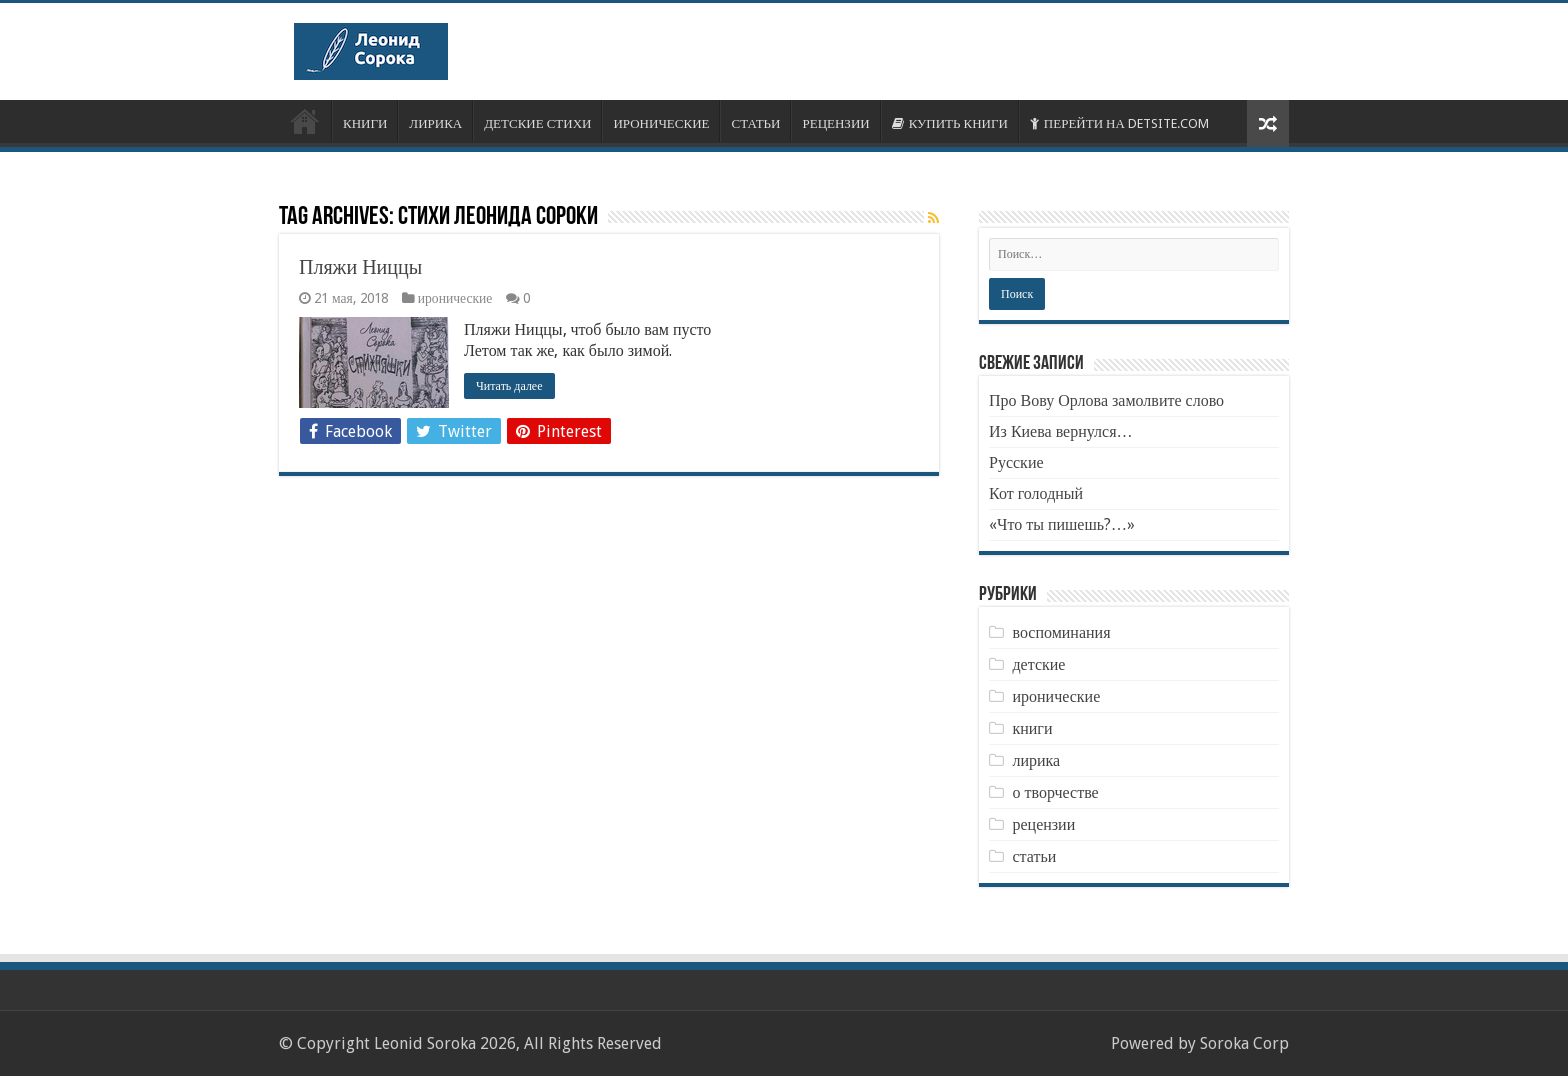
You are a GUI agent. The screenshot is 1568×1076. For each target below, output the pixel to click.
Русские (1016, 462)
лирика (1036, 760)
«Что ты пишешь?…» (1062, 524)
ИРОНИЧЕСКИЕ (661, 123)
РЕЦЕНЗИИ (835, 123)
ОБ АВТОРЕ (305, 121)
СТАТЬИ (755, 123)
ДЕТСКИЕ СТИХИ (537, 123)
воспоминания (1061, 632)
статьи (1034, 856)
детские (1038, 664)
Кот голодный (1036, 493)
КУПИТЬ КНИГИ (950, 123)
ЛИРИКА (435, 123)
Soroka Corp (1244, 1043)
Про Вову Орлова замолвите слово (1106, 400)
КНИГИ (365, 123)
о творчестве (1055, 792)
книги (1032, 728)
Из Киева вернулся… (1061, 431)
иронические (455, 298)
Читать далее (509, 386)
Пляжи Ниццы (360, 267)
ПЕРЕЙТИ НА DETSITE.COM (1119, 123)
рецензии (1043, 824)
